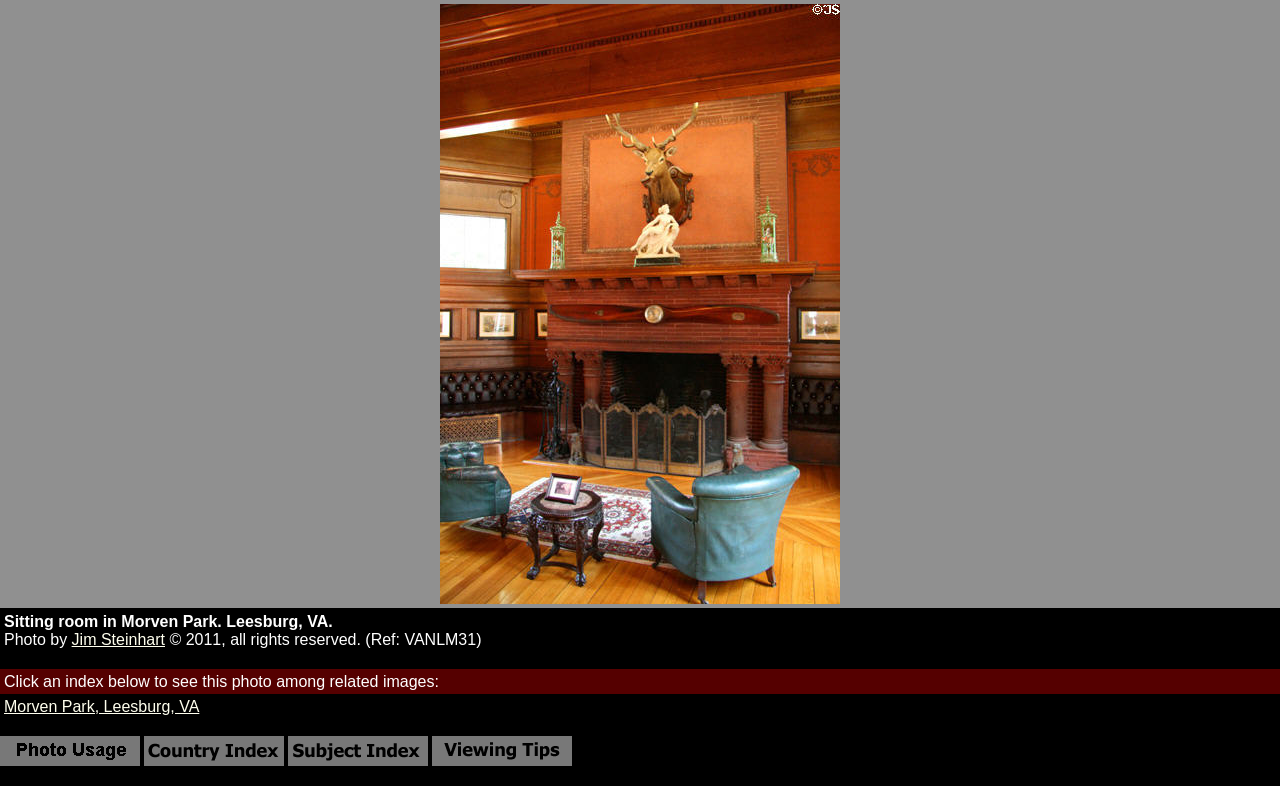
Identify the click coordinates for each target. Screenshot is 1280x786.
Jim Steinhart (118, 639)
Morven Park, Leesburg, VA (101, 706)
